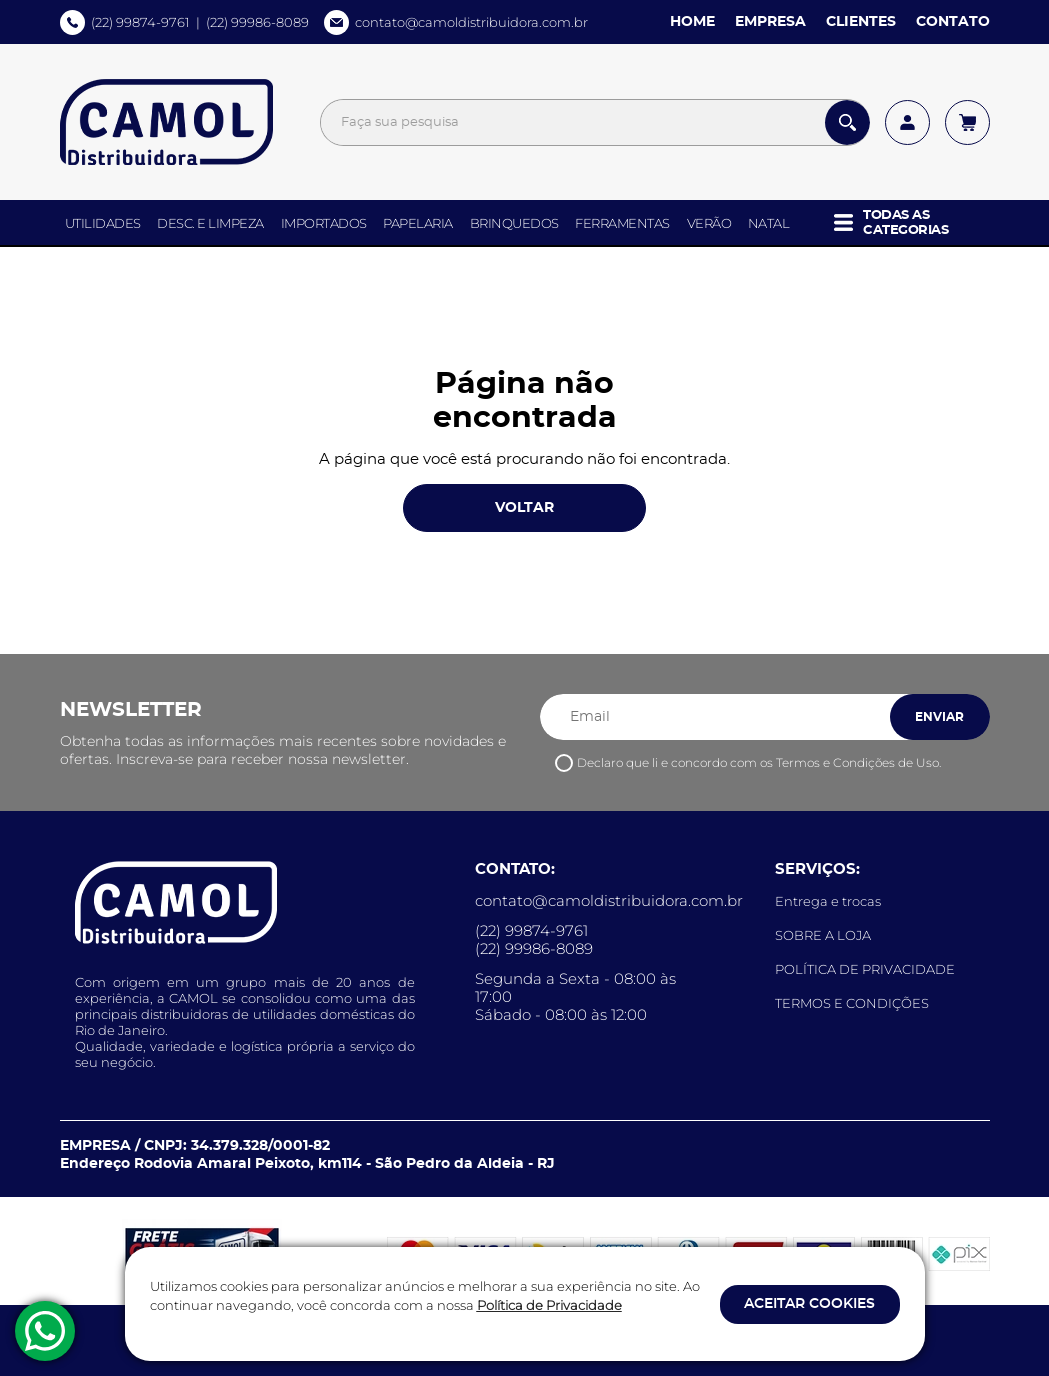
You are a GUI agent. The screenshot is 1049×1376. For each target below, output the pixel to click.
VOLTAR (524, 509)
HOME (692, 22)
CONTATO (953, 22)
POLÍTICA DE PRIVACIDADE (865, 969)
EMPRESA (770, 22)
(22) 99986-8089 (257, 22)
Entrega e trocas (828, 901)
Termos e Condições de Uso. (858, 762)
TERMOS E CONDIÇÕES (852, 1003)
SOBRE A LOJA (823, 935)
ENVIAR (939, 717)
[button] (906, 222)
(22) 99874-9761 (140, 22)
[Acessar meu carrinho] (967, 122)
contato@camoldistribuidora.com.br (471, 22)
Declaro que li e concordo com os (759, 762)
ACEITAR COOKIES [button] (809, 1304)
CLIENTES (861, 22)
